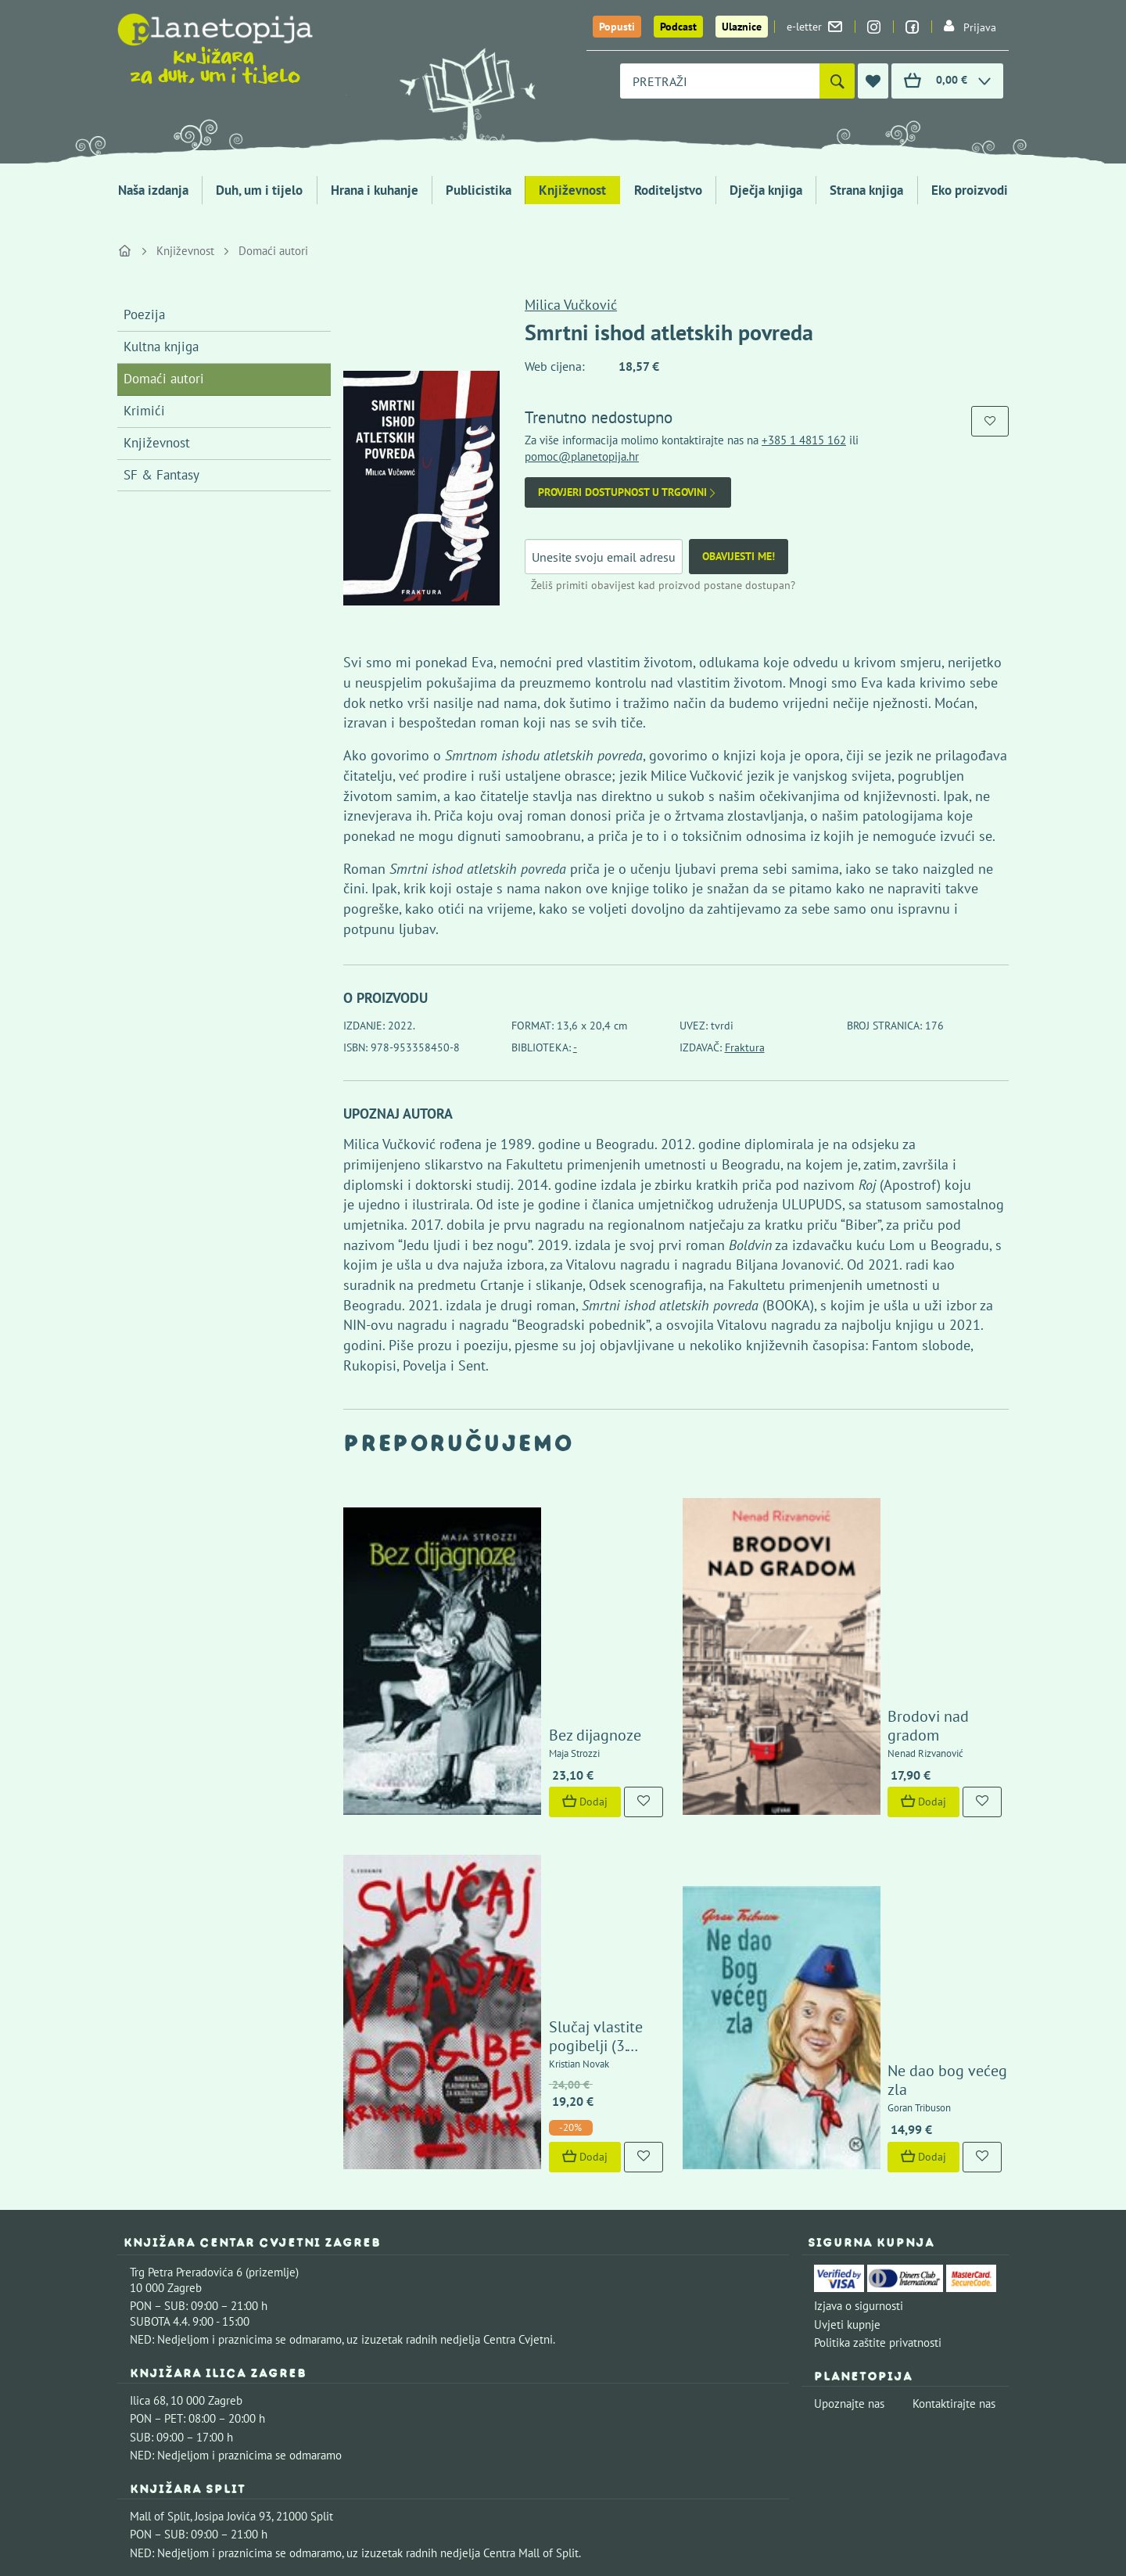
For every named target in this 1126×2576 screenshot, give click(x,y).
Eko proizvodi (969, 190)
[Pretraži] (837, 81)
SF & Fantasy (161, 474)
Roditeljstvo (668, 190)
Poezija (144, 314)
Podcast (678, 27)
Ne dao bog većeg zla (876, 1802)
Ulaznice (742, 27)
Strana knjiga (866, 190)
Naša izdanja (153, 190)
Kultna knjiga (161, 346)
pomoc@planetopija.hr (582, 456)
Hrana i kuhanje (374, 190)
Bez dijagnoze (511, 1590)
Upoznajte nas (849, 2115)
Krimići (144, 410)
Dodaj (501, 1658)
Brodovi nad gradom (873, 1590)
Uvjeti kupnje (847, 2036)
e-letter (814, 27)
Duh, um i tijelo (259, 190)
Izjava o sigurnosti (858, 2017)
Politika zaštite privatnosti (877, 2054)
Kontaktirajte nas (954, 2115)
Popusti (617, 27)
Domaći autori (273, 250)
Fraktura (745, 1047)
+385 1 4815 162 (804, 440)
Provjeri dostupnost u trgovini (628, 492)
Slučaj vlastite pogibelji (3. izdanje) (552, 1749)
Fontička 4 (155, 2326)
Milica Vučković (571, 305)
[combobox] (719, 81)
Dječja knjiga (766, 190)
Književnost (572, 190)
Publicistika (478, 190)
